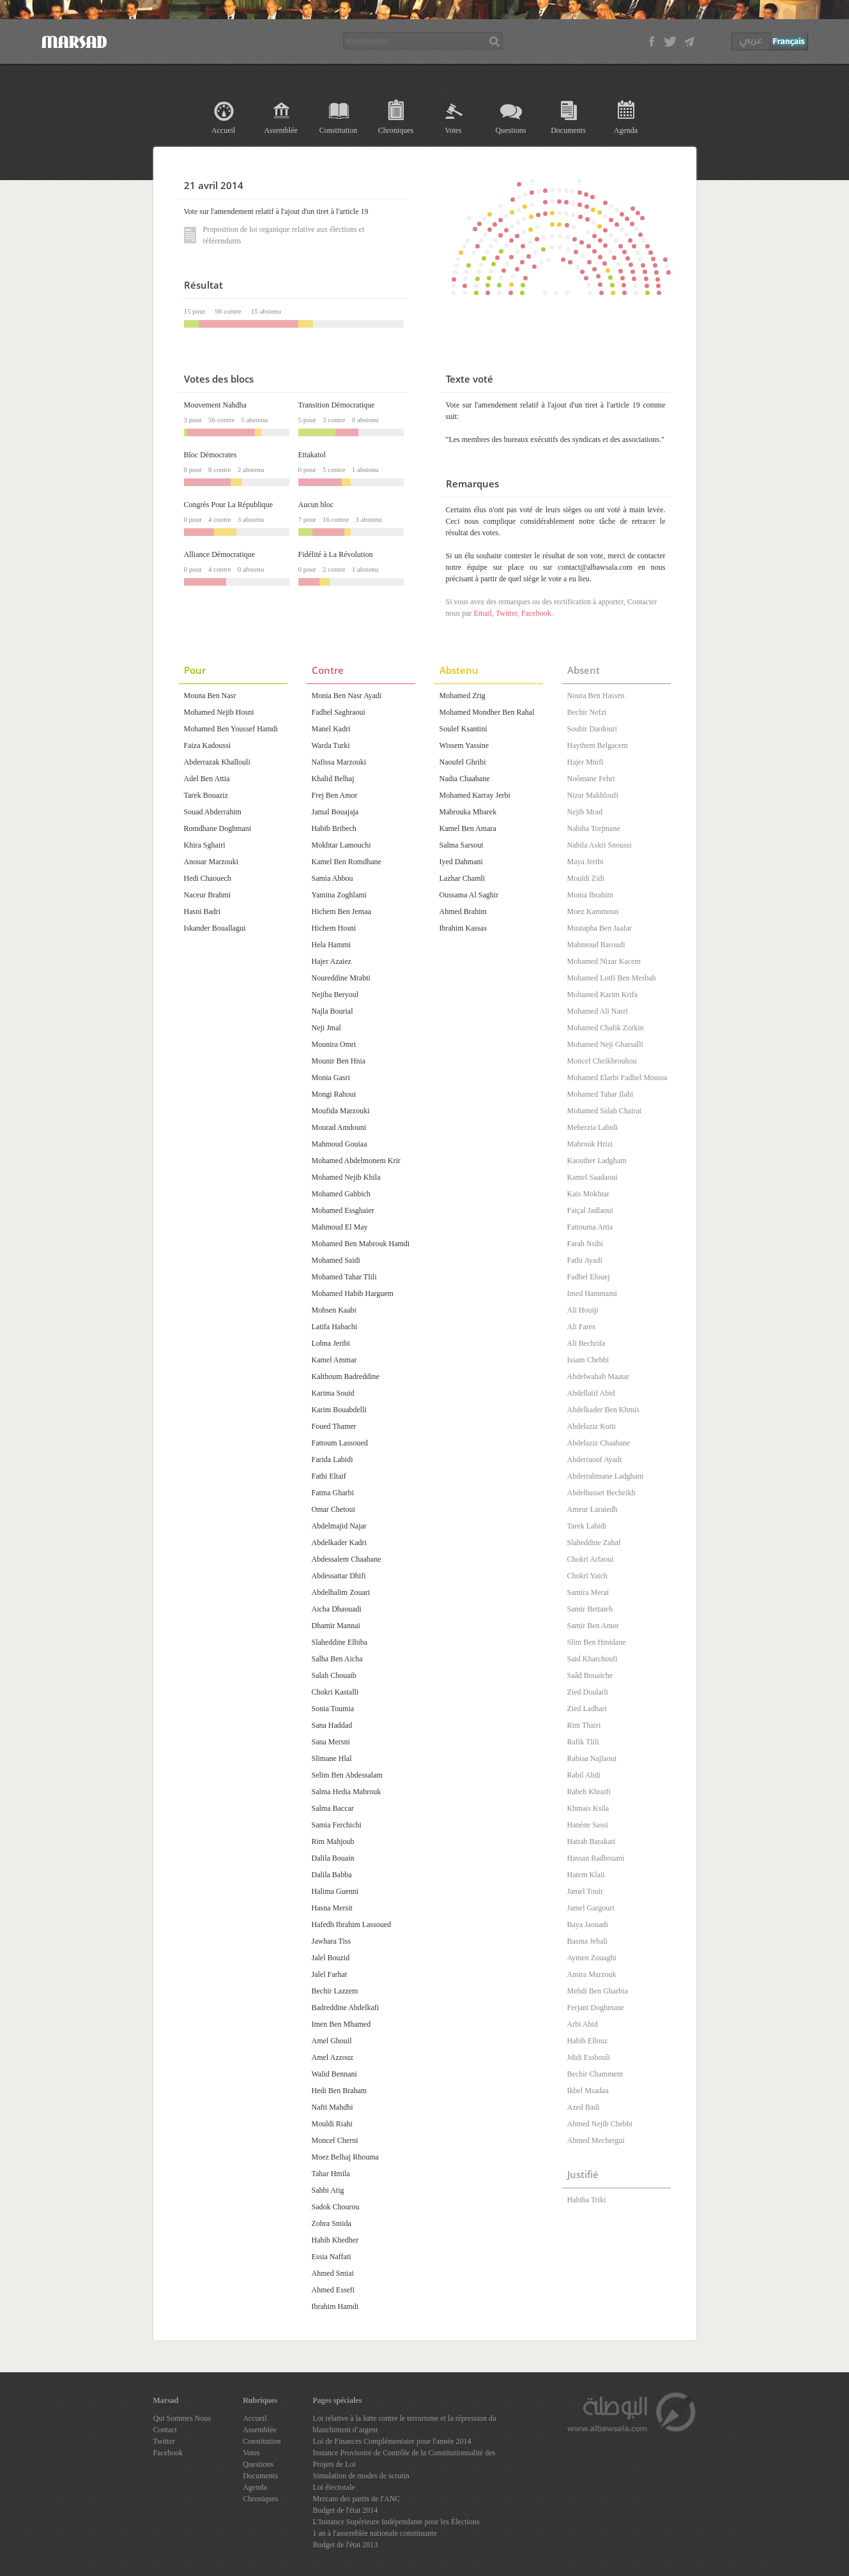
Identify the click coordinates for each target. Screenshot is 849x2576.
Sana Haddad (332, 1725)
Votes (453, 130)
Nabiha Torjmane (593, 828)
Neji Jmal (326, 1027)
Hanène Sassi (587, 1824)
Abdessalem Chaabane (346, 1559)
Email (483, 613)
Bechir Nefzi (587, 712)
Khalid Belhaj (333, 778)
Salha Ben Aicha (337, 1658)
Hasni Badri (202, 911)
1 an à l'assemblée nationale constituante (375, 2533)
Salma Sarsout (462, 845)
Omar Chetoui (333, 1509)
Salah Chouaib (334, 1675)
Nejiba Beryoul (335, 994)
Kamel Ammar (334, 1359)
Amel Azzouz (333, 2057)
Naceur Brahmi (207, 894)
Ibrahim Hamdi (335, 2306)
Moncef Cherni (335, 2140)
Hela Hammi (331, 944)
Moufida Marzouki (341, 1110)
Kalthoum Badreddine (345, 1376)
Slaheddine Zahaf (594, 1542)
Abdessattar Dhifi (339, 1575)
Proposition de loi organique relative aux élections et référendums (274, 235)
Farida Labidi (332, 1459)
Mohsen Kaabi (334, 1310)
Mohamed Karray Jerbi (475, 795)
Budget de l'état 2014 (345, 2510)
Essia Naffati (331, 2256)
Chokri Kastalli (335, 1692)
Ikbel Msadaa (588, 2090)
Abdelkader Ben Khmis (603, 1409)
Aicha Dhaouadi (337, 1608)
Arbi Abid (582, 2024)
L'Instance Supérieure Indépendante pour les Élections (396, 2521)
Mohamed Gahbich (341, 1193)
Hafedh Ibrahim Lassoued (352, 1924)
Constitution (338, 130)
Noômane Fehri (591, 778)
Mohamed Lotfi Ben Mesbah (611, 977)
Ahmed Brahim (463, 911)
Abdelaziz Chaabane (599, 1442)
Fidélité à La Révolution (335, 554)
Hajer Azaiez (331, 961)
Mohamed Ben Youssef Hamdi (231, 728)
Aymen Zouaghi (591, 1957)
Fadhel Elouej (588, 1276)
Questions (511, 130)
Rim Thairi (584, 1725)
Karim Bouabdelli (339, 1409)
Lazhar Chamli (463, 878)
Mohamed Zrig (463, 695)
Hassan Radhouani (596, 1858)
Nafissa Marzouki (339, 762)
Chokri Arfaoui (590, 1559)
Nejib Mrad (585, 811)
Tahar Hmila (331, 2173)
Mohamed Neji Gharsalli (605, 1044)
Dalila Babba (332, 1874)
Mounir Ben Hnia (339, 1060)
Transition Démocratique (336, 404)
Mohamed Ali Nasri (597, 1011)
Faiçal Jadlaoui (590, 1210)
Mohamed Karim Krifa (602, 994)
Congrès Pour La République (228, 504)
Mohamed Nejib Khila (346, 1177)
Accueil (223, 130)
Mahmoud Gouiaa (339, 1143)
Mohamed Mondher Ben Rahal (487, 712)
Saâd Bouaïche (590, 1675)
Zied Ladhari (587, 1708)
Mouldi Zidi (585, 878)
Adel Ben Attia (207, 778)
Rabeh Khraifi (589, 1791)
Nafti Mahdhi (332, 2107)
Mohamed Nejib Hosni (219, 712)
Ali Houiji (583, 1310)
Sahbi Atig (328, 2190)
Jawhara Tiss (331, 1941)
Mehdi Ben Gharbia (597, 1990)
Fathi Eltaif (329, 1476)
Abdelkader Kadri (339, 1542)
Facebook (536, 613)
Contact (165, 2429)
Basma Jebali (587, 1941)
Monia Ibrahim (590, 894)
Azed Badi (583, 2107)
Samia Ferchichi (337, 1824)
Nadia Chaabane (465, 778)
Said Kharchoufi (592, 1658)
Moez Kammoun (593, 911)
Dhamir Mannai (336, 1625)
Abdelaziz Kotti (591, 1426)
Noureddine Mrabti (341, 977)
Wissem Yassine (464, 745)
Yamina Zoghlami (339, 894)
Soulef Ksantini (463, 728)
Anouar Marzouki (211, 861)
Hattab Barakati (591, 1841)
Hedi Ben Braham (339, 2090)
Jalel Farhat (330, 1974)
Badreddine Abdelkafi (345, 2007)
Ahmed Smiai (333, 2273)
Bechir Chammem (595, 2073)
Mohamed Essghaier (343, 1210)
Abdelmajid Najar (339, 1525)
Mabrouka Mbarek (468, 811)
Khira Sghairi (205, 845)
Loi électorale (334, 2487)
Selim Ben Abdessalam (347, 1775)
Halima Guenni (335, 1891)
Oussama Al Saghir (469, 894)
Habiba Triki (586, 2199)
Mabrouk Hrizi (590, 1143)
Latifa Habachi (335, 1326)
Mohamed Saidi (336, 1260)
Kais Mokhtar (588, 1193)
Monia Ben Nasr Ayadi (347, 695)
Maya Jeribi (585, 861)
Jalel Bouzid (331, 1957)
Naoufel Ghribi (463, 762)
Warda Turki (331, 745)
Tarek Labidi (586, 1525)
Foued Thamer (334, 1426)
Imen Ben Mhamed (341, 2024)
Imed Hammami (592, 1293)
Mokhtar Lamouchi (341, 845)
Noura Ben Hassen (596, 695)
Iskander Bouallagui (215, 928)
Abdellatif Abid (591, 1393)
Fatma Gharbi (333, 1492)
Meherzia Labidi (592, 1127)
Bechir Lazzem (335, 1990)
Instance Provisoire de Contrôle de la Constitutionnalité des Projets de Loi (404, 2458)
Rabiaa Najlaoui (592, 1758)
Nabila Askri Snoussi (599, 845)
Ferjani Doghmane (596, 2007)
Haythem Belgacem (597, 745)
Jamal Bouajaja (335, 811)
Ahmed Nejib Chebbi (600, 2123)
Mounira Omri (334, 1044)
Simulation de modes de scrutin (361, 2475)
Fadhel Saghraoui (338, 712)
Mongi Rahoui (334, 1094)
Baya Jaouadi (587, 1924)
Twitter (506, 613)
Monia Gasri (331, 1077)
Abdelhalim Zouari (341, 1592)
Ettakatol (312, 454)
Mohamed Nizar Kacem (604, 961)
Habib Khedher (335, 2240)
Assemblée (281, 130)
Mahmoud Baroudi (596, 944)
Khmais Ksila (588, 1808)
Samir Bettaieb (590, 1608)
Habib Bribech (334, 828)
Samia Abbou (332, 878)
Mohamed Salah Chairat (604, 1110)
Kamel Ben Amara (468, 828)
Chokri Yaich (587, 1575)
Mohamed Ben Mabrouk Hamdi (361, 1243)
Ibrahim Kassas (463, 928)
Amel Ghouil (332, 2040)
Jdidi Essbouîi (589, 2057)
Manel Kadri (331, 728)
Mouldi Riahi (332, 2123)
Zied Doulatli (587, 1692)
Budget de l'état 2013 (345, 2544)
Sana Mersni (331, 1741)
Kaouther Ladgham (597, 1160)
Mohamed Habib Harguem (353, 1293)
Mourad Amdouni (339, 1127)
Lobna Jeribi (331, 1343)
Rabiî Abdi (583, 1775)
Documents (568, 130)
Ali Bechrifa (586, 1343)
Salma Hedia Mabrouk (346, 1791)
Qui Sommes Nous (182, 2418)
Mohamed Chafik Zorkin (605, 1027)
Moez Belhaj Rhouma (345, 2157)
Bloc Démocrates (210, 454)
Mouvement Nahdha (215, 404)
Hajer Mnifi (585, 762)
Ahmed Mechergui (596, 2140)
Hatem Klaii (586, 1874)
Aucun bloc (316, 504)
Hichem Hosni (334, 928)
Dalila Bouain (333, 1858)
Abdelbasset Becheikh (601, 1492)
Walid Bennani (334, 2073)
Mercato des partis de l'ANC (357, 2498)
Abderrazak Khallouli (217, 762)
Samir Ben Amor (593, 1625)
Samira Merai (588, 1592)
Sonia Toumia (333, 1708)
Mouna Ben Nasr (210, 695)
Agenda (626, 130)
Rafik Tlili (583, 1741)
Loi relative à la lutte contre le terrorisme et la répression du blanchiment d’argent (405, 2424)
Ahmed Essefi (333, 2289)
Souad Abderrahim (212, 811)
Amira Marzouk (591, 1974)
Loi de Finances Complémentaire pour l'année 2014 (392, 2441)
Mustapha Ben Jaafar (599, 928)
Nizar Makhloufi (592, 795)
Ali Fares (581, 1326)
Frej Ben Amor (335, 795)
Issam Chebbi (588, 1359)
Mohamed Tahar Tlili (344, 1276)
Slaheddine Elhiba (340, 1642)
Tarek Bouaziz (206, 795)
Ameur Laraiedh (592, 1509)
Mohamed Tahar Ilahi (600, 1094)
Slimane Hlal (332, 1758)
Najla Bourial (332, 1011)
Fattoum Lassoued (340, 1442)
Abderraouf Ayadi (594, 1459)
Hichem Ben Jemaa (341, 911)
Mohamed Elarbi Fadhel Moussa (617, 1077)
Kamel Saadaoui (592, 1177)
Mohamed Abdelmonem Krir (356, 1160)
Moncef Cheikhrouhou (602, 1060)
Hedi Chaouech (207, 878)
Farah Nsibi (585, 1243)
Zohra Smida (331, 2223)
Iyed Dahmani (461, 861)
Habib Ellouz (587, 2040)
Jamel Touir (585, 1891)
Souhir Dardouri (592, 728)
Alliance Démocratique (220, 554)
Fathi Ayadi (584, 1260)
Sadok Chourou (336, 2206)
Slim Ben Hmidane (596, 1642)
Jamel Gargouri (591, 1907)
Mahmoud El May (340, 1227)
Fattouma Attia (590, 1227)
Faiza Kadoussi (207, 745)
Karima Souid (333, 1393)
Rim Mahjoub (333, 1841)
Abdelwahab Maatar (598, 1376)
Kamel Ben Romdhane (346, 861)
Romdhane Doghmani (218, 828)
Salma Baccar (333, 1808)
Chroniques (395, 130)
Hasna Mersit (332, 1907)
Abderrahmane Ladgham (605, 1476)
